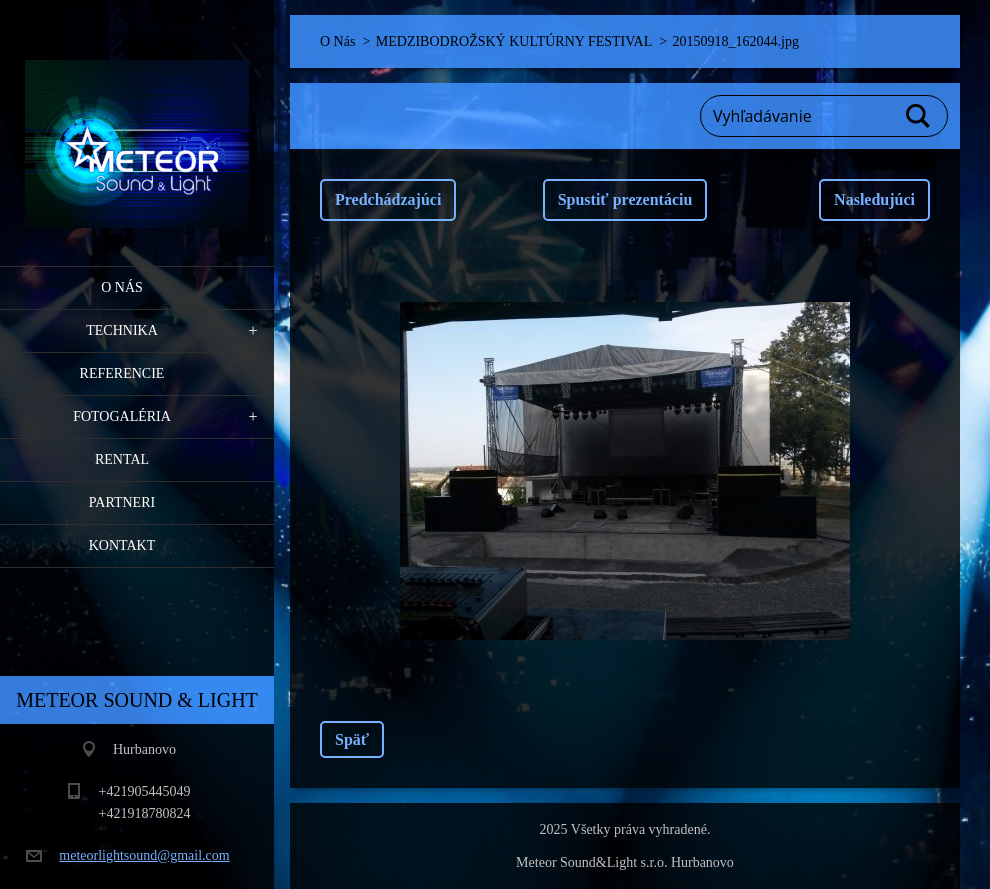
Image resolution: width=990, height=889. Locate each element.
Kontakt (122, 545)
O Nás (122, 287)
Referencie (122, 373)
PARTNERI (122, 502)
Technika (122, 330)
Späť (352, 739)
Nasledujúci (874, 199)
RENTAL (122, 459)
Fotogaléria (122, 416)
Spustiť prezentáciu (625, 199)
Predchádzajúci (388, 199)
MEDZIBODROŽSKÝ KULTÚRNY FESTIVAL (514, 41)
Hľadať (919, 116)
